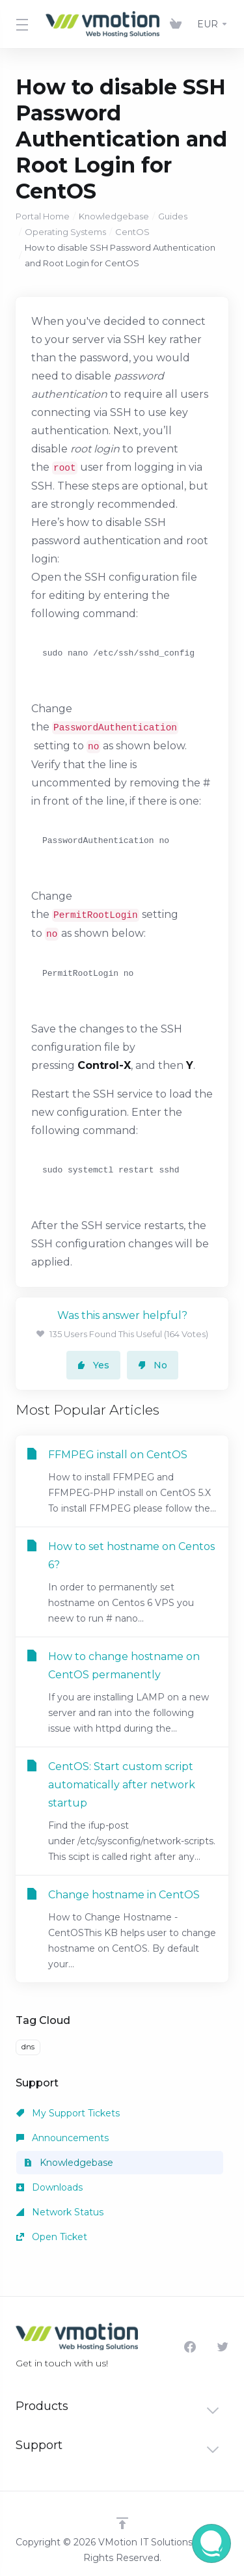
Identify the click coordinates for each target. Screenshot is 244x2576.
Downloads (49, 2187)
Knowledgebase (114, 216)
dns (27, 2046)
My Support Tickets (68, 2113)
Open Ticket (51, 2237)
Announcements (62, 2138)
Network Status (59, 2212)
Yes (93, 1365)
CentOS (132, 232)
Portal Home (43, 216)
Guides (172, 216)
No (152, 1365)
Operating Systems (65, 232)
